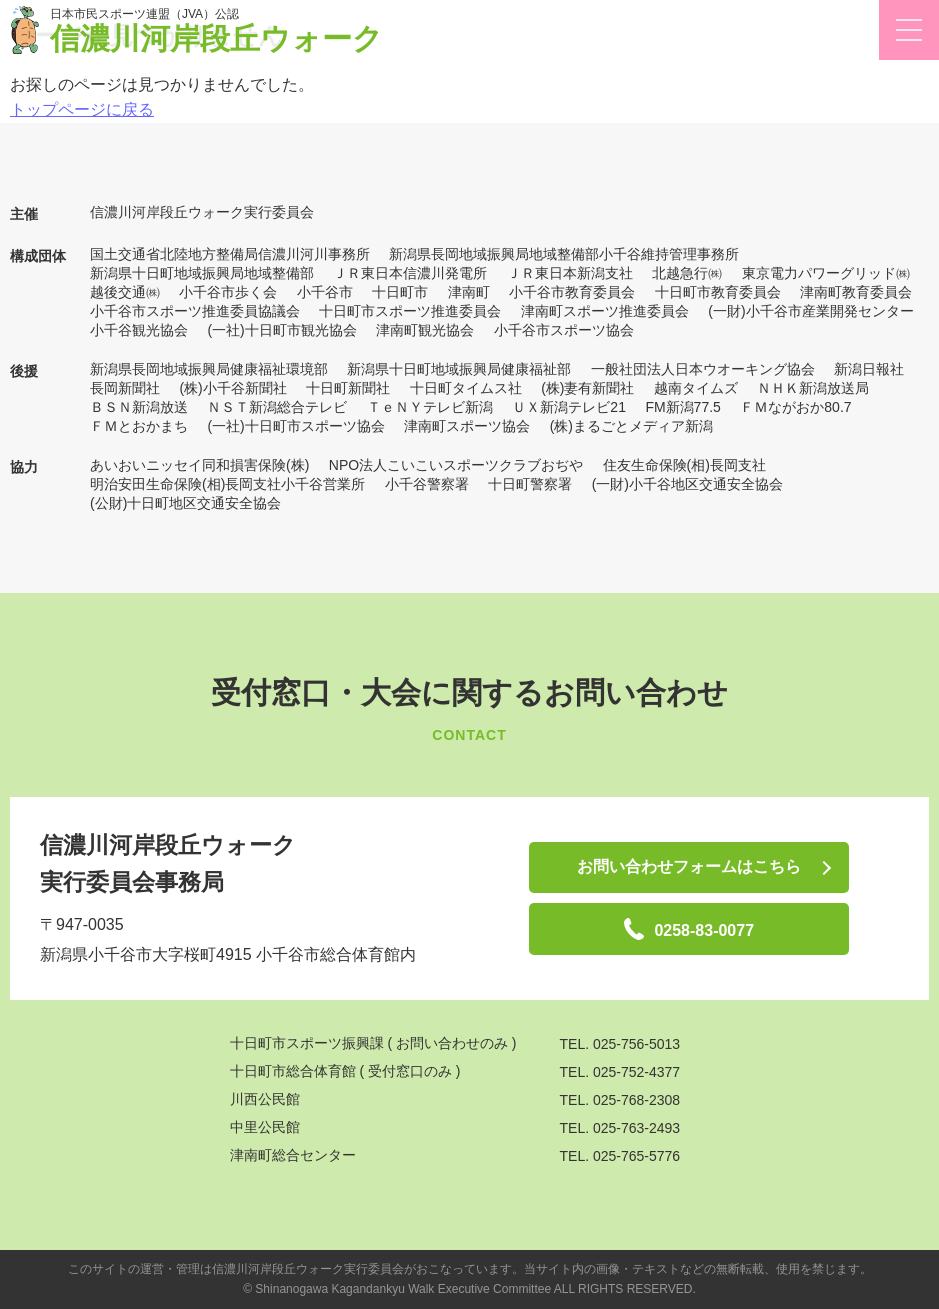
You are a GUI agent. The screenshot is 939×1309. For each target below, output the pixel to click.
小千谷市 (325, 292)
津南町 (469, 292)
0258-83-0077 (689, 929)
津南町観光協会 (425, 330)
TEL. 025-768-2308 (620, 1100)
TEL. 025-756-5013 (620, 1044)
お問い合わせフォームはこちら (689, 866)
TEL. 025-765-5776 (620, 1156)
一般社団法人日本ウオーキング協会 (703, 369)
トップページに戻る (82, 109)
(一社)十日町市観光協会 (281, 330)
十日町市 (400, 292)
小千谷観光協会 (139, 330)
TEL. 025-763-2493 (620, 1128)
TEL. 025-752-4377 (620, 1072)
